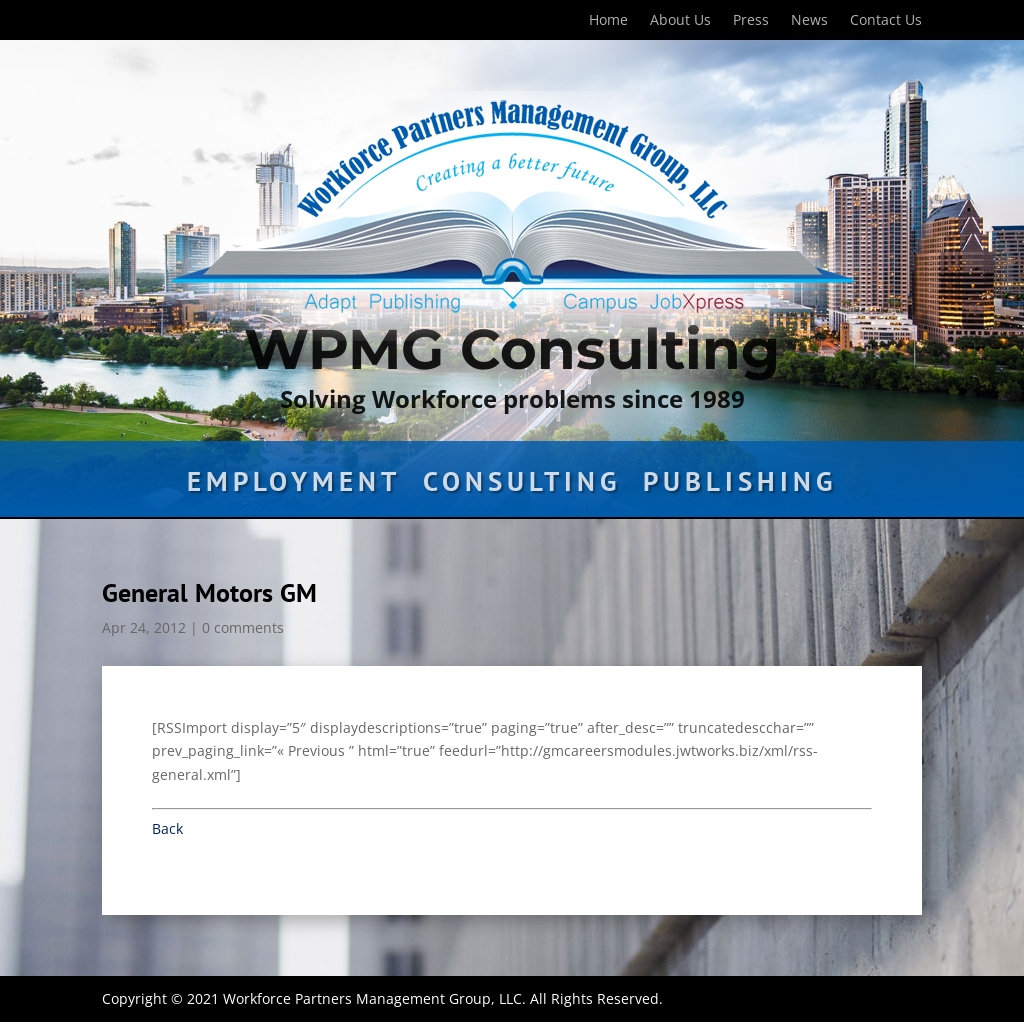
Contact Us (886, 21)
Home (608, 21)
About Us (680, 21)
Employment (294, 486)
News (809, 21)
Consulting (522, 486)
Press (751, 21)
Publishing (740, 486)
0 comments (243, 627)
